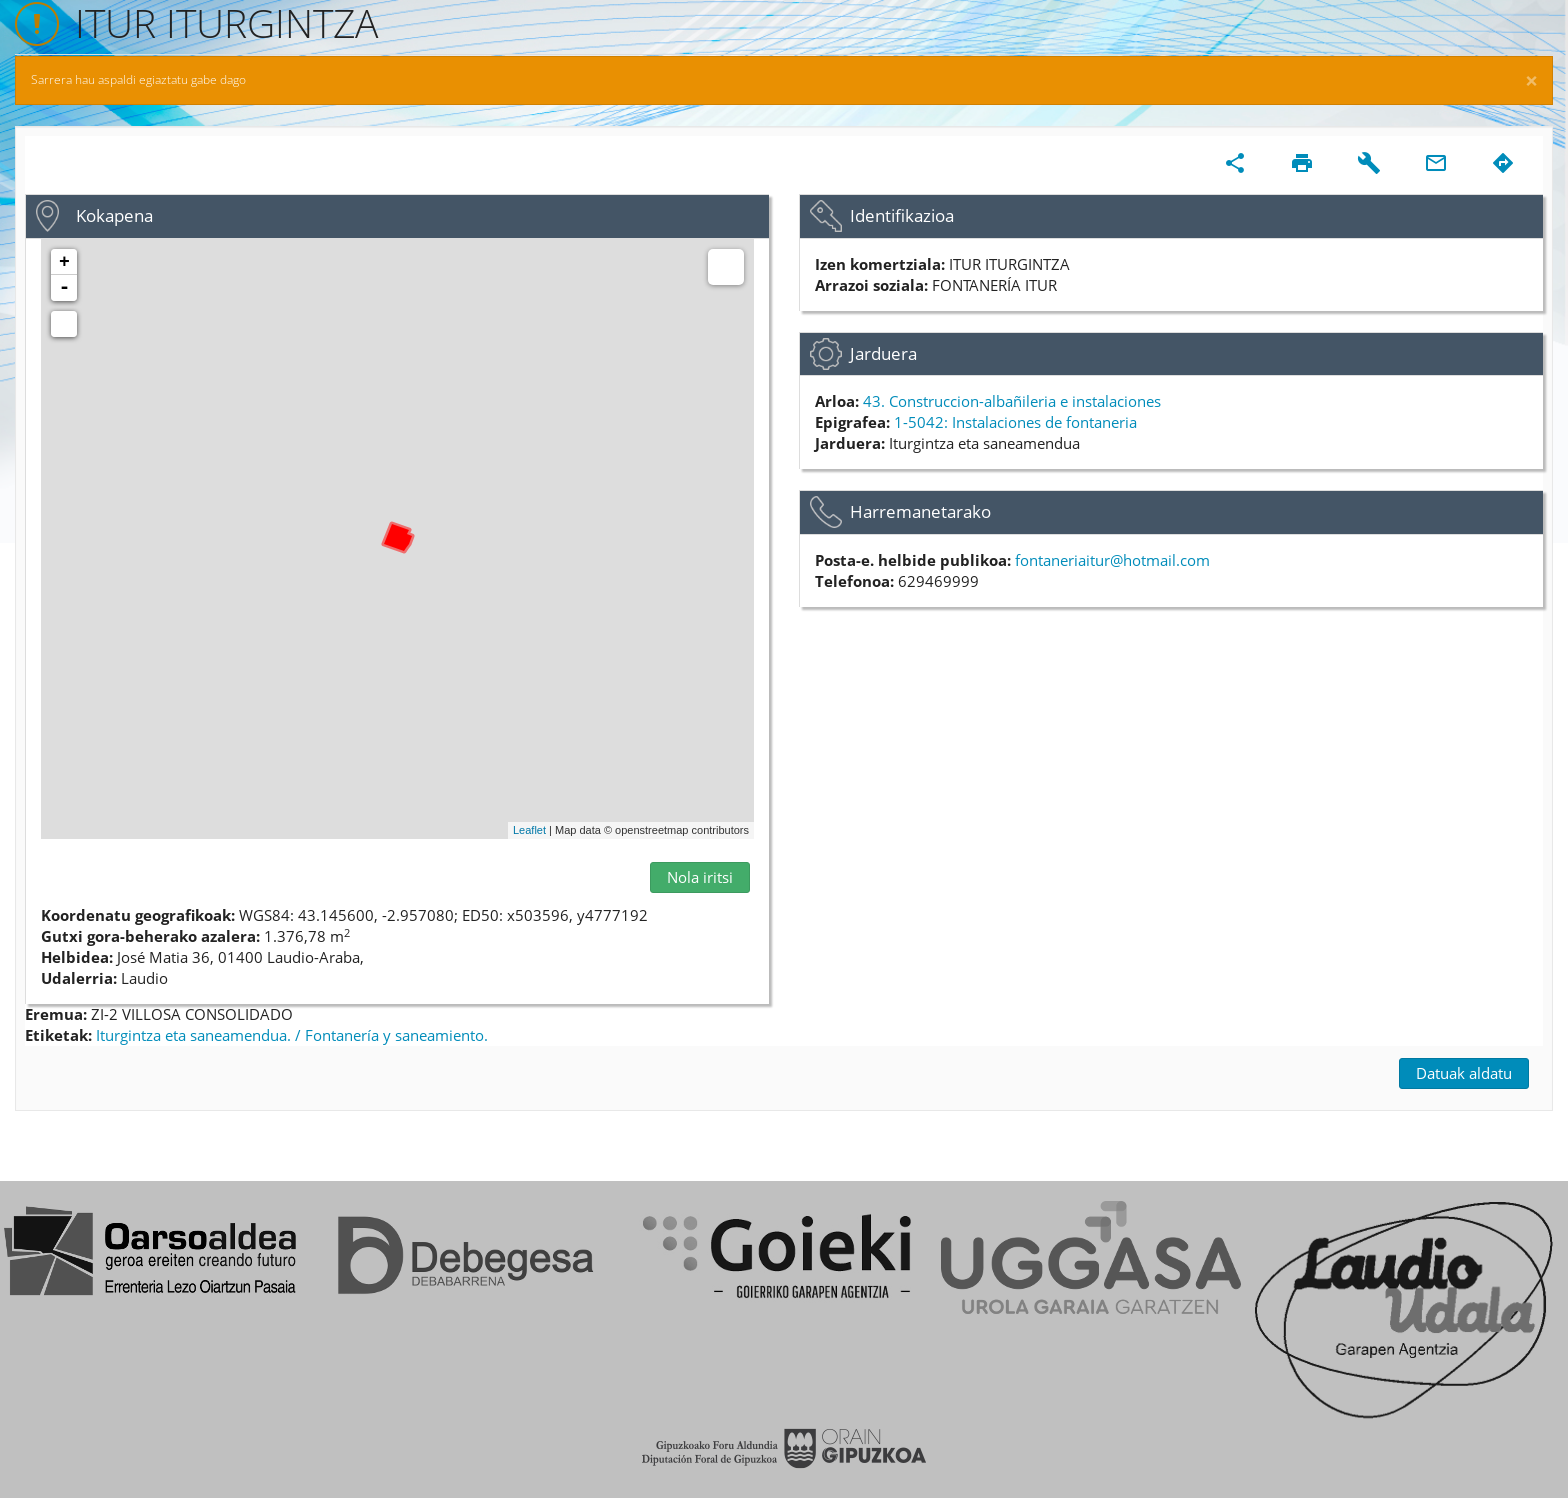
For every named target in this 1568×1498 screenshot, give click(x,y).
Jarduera (883, 353)
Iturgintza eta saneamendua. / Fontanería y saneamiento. (292, 1035)
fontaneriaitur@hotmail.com (1112, 560)
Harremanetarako (920, 511)
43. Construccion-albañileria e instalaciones (1012, 401)
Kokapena (114, 215)
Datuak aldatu (1464, 1073)
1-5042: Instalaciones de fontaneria (1015, 422)
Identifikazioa (902, 215)
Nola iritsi (700, 877)
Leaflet (529, 830)
